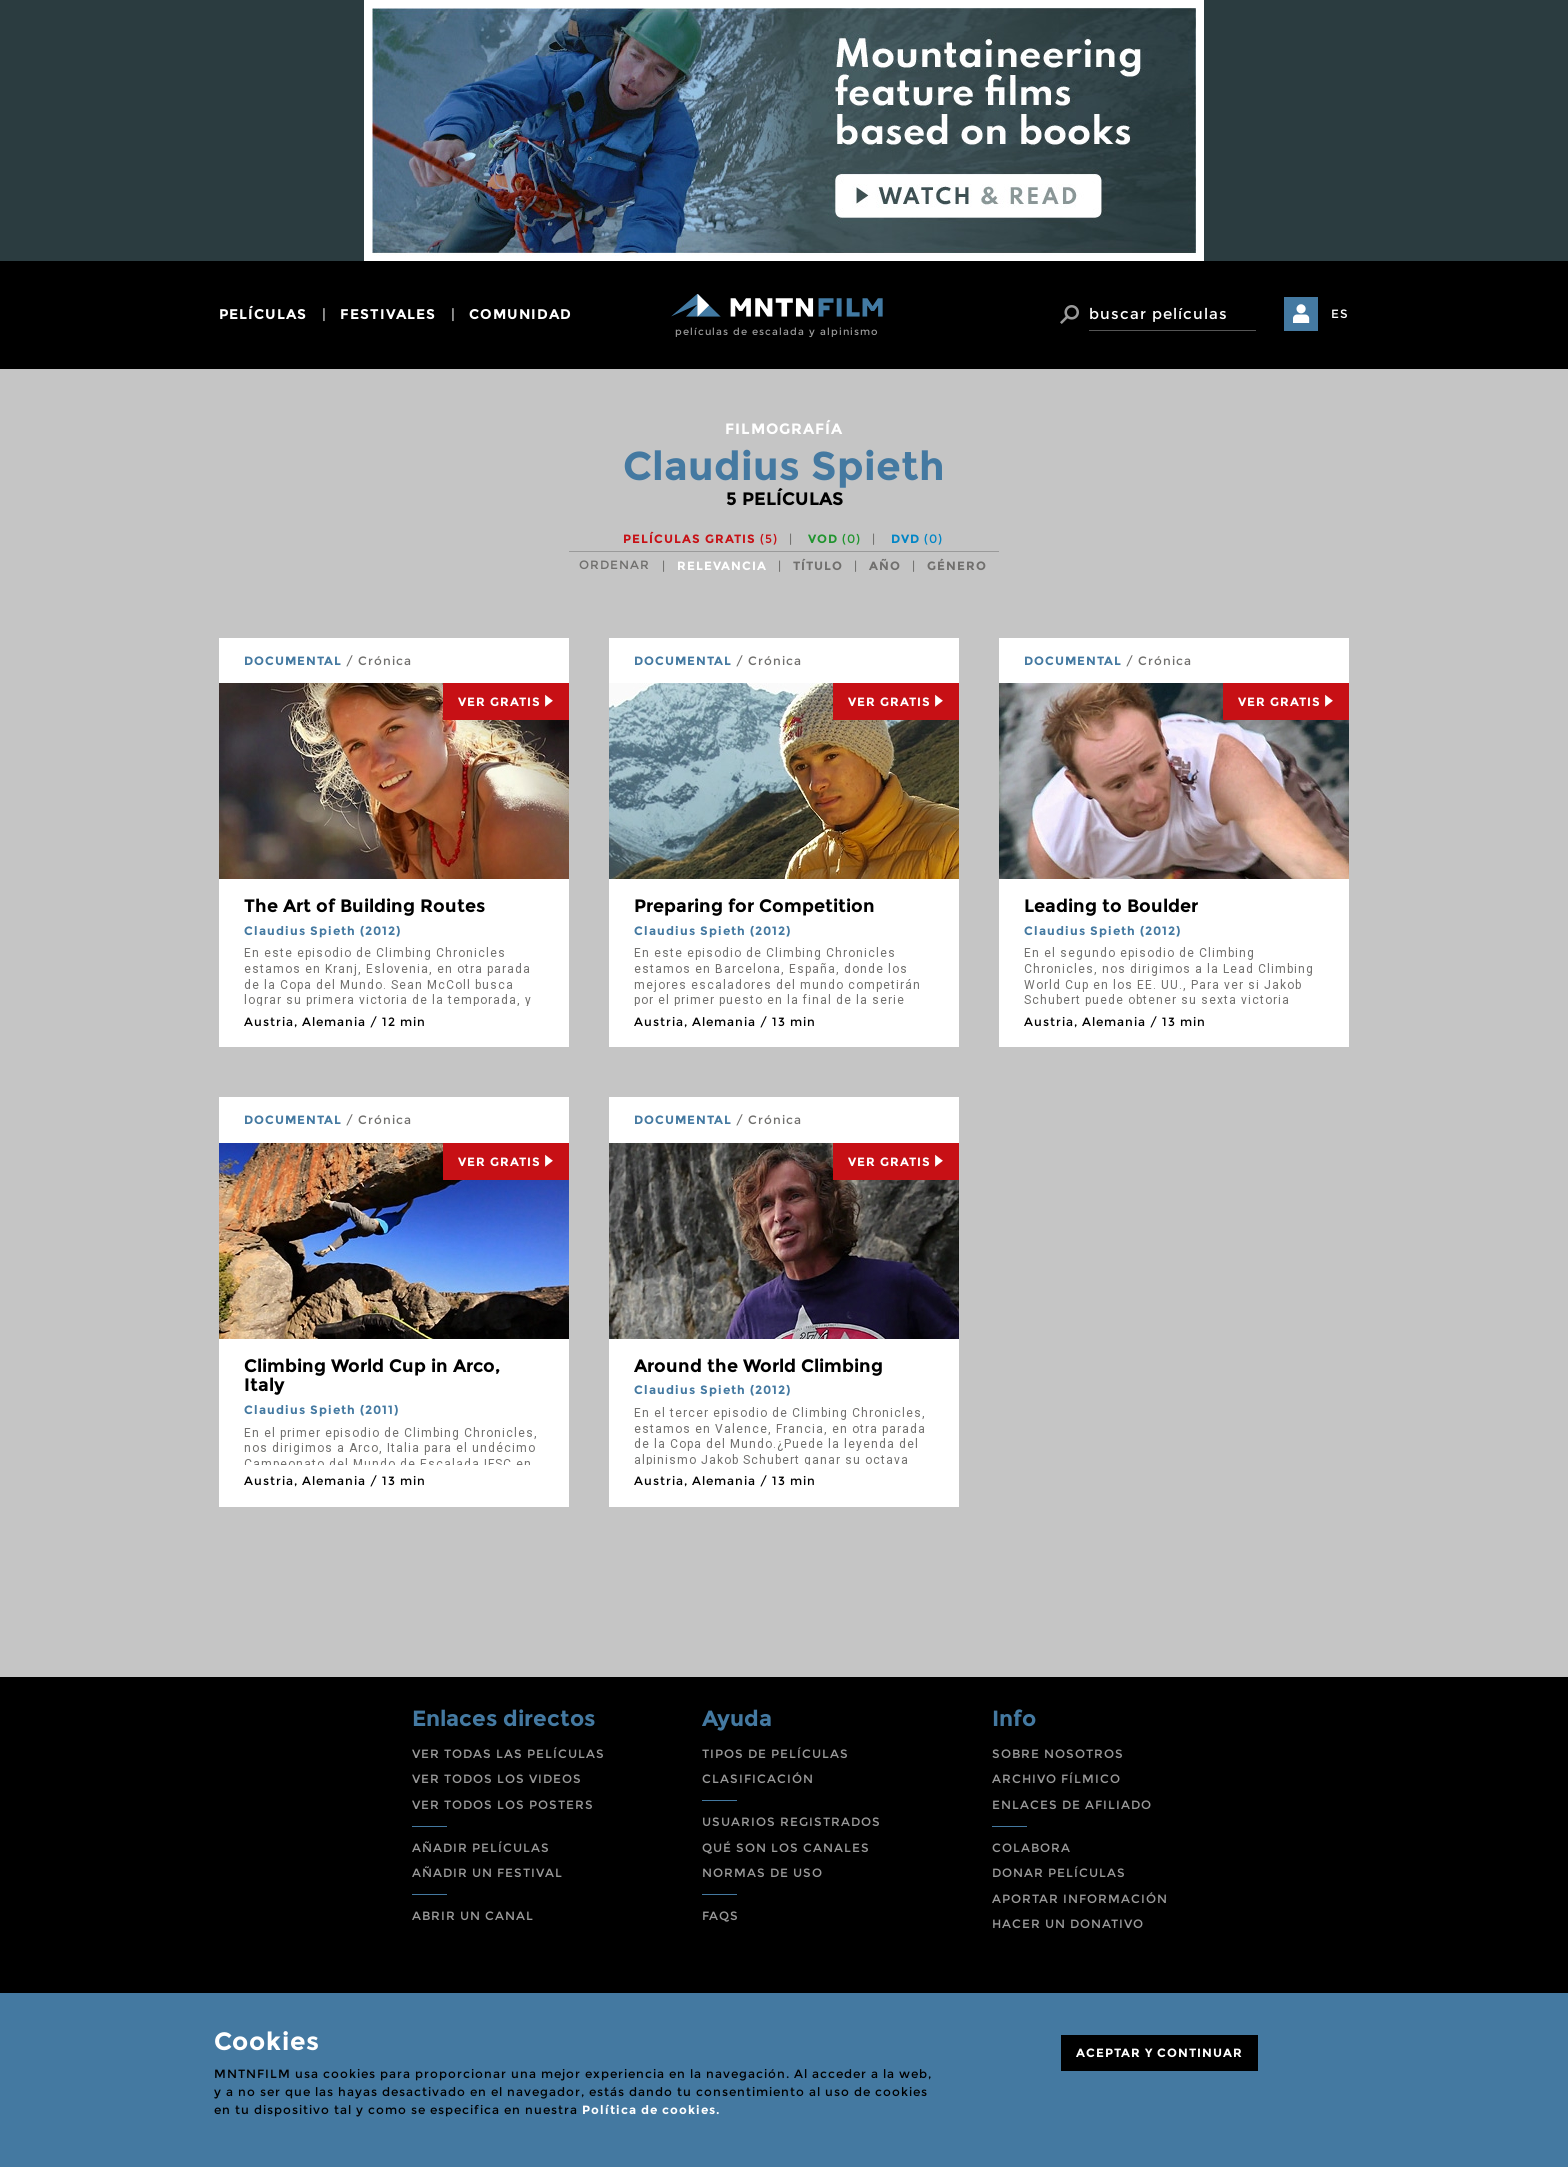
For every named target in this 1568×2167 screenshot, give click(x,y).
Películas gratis (700, 538)
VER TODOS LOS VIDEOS (497, 1778)
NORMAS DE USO (762, 1872)
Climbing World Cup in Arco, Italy (372, 1376)
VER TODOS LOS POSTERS (503, 1804)
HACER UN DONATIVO (1068, 1923)
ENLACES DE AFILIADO (1072, 1804)
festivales (388, 314)
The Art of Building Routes (364, 906)
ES (1340, 313)
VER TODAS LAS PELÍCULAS (508, 1753)
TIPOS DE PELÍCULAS (775, 1753)
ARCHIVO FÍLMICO (1056, 1778)
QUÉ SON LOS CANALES (786, 1847)
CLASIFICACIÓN (758, 1778)
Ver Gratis (506, 701)
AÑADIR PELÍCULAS (481, 1847)
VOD (834, 538)
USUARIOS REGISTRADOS (791, 1821)
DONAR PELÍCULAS (1059, 1872)
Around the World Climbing (758, 1366)
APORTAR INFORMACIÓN (1080, 1898)
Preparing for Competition (754, 906)
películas (263, 314)
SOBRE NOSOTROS (1058, 1753)
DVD (917, 538)
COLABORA (1031, 1847)
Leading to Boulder (1111, 906)
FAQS (720, 1915)
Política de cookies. (651, 2109)
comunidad (520, 314)
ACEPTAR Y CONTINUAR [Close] (1159, 2052)
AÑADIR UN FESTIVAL (487, 1872)
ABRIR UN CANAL (473, 1915)
